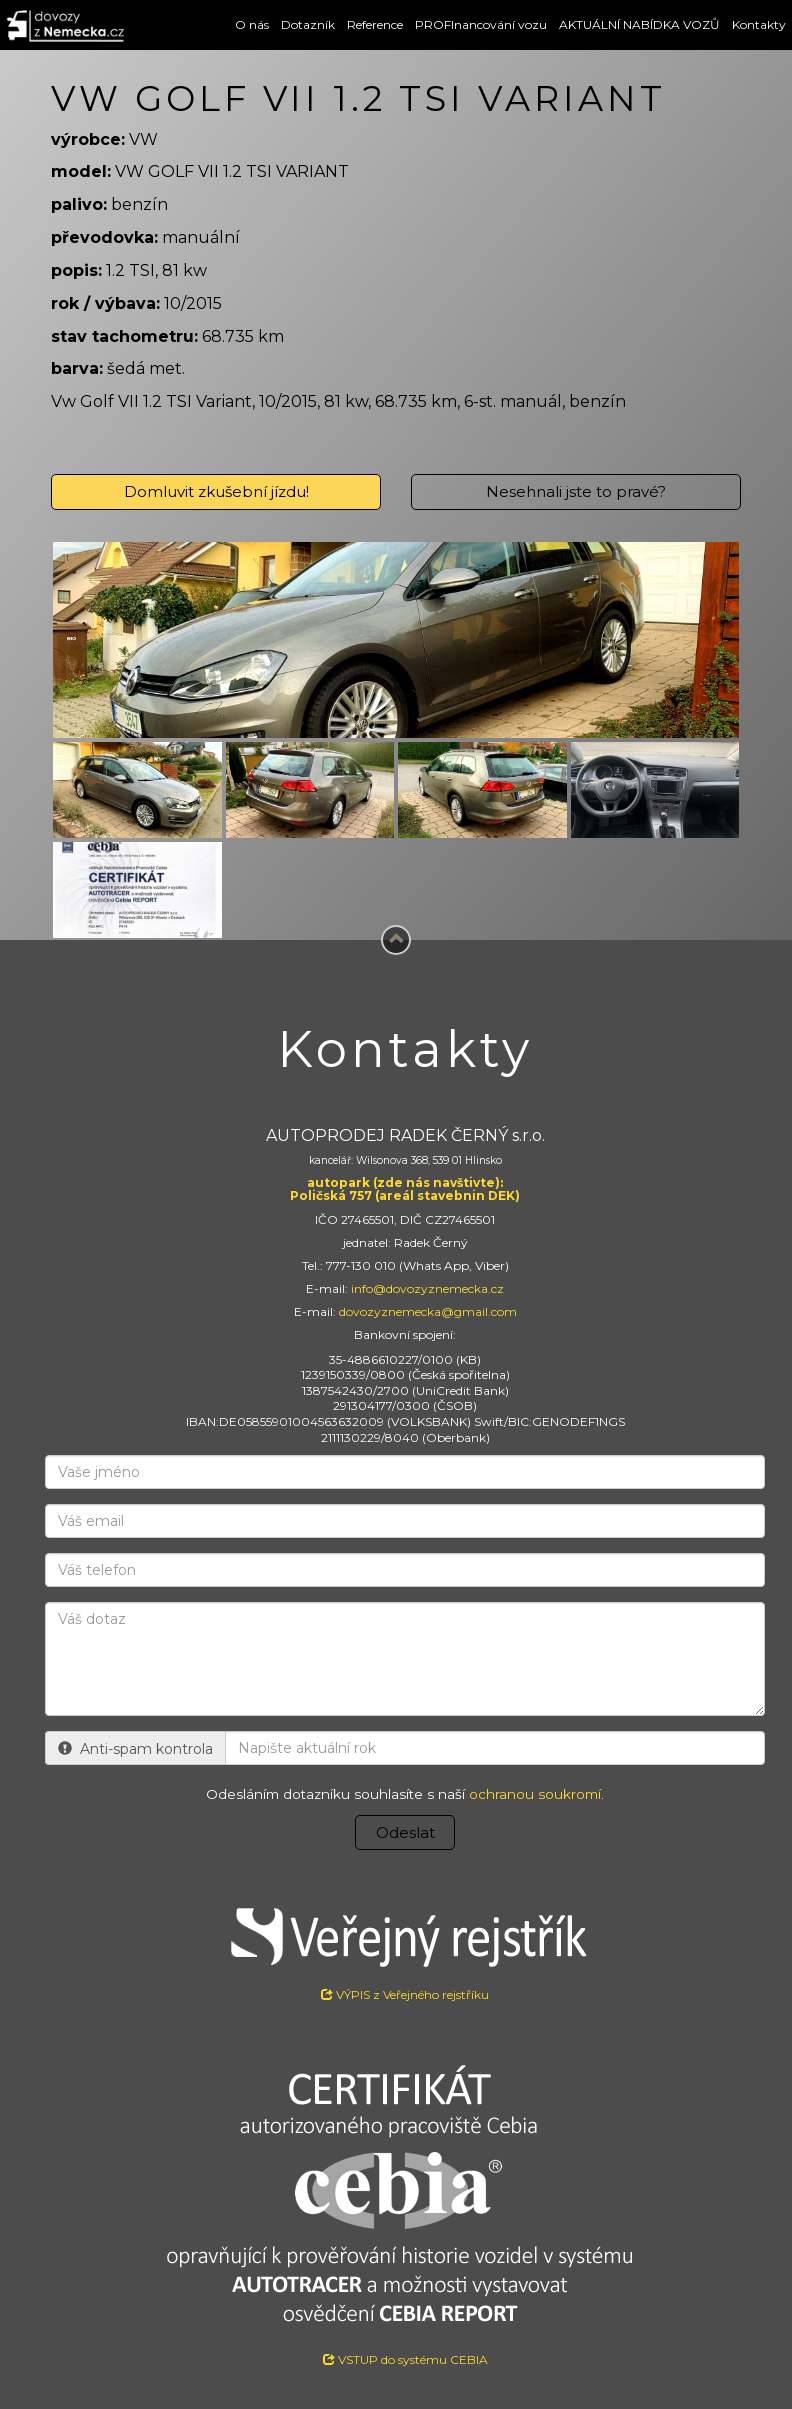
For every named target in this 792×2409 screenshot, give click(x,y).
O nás (252, 24)
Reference (375, 24)
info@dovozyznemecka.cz (427, 1288)
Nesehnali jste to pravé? (576, 491)
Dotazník (308, 24)
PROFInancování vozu (481, 24)
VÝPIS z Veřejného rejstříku (405, 1946)
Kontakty (759, 24)
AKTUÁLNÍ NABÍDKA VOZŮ (639, 24)
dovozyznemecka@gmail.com (428, 1311)
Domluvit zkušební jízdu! (216, 491)
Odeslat (405, 1832)
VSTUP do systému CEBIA (405, 2359)
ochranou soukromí (535, 1794)
